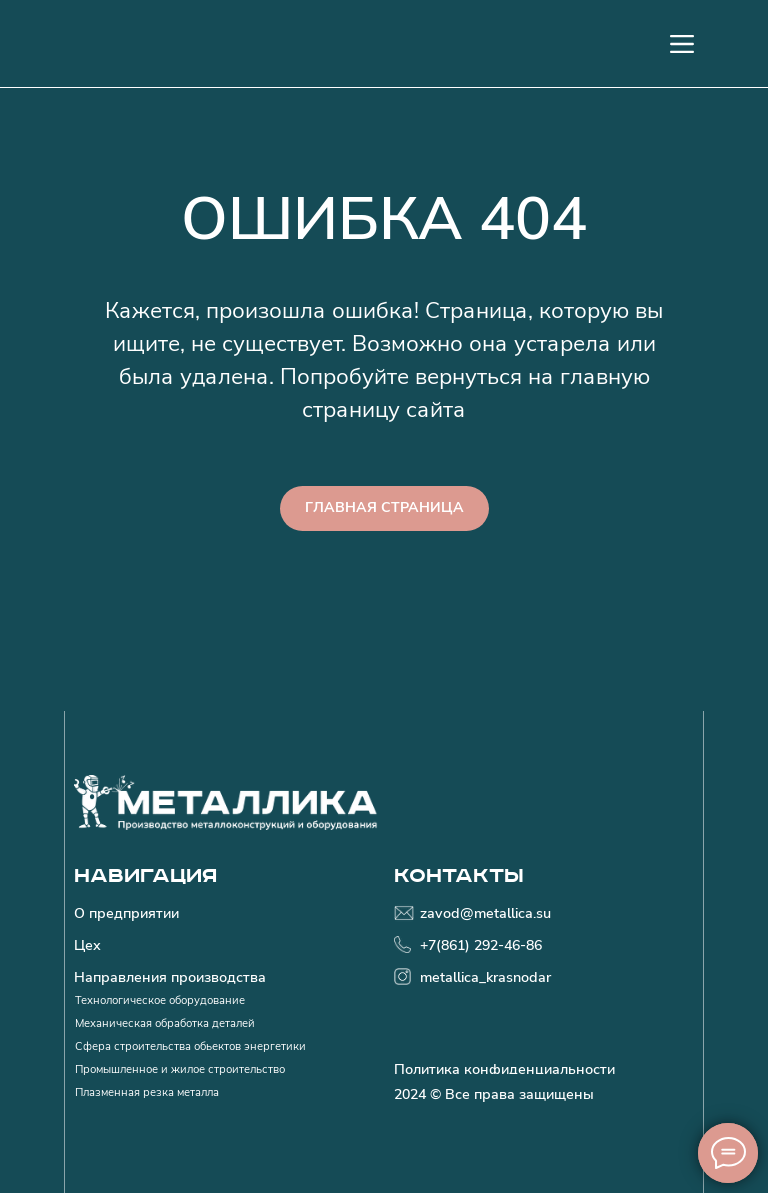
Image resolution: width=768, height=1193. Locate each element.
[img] (226, 802)
